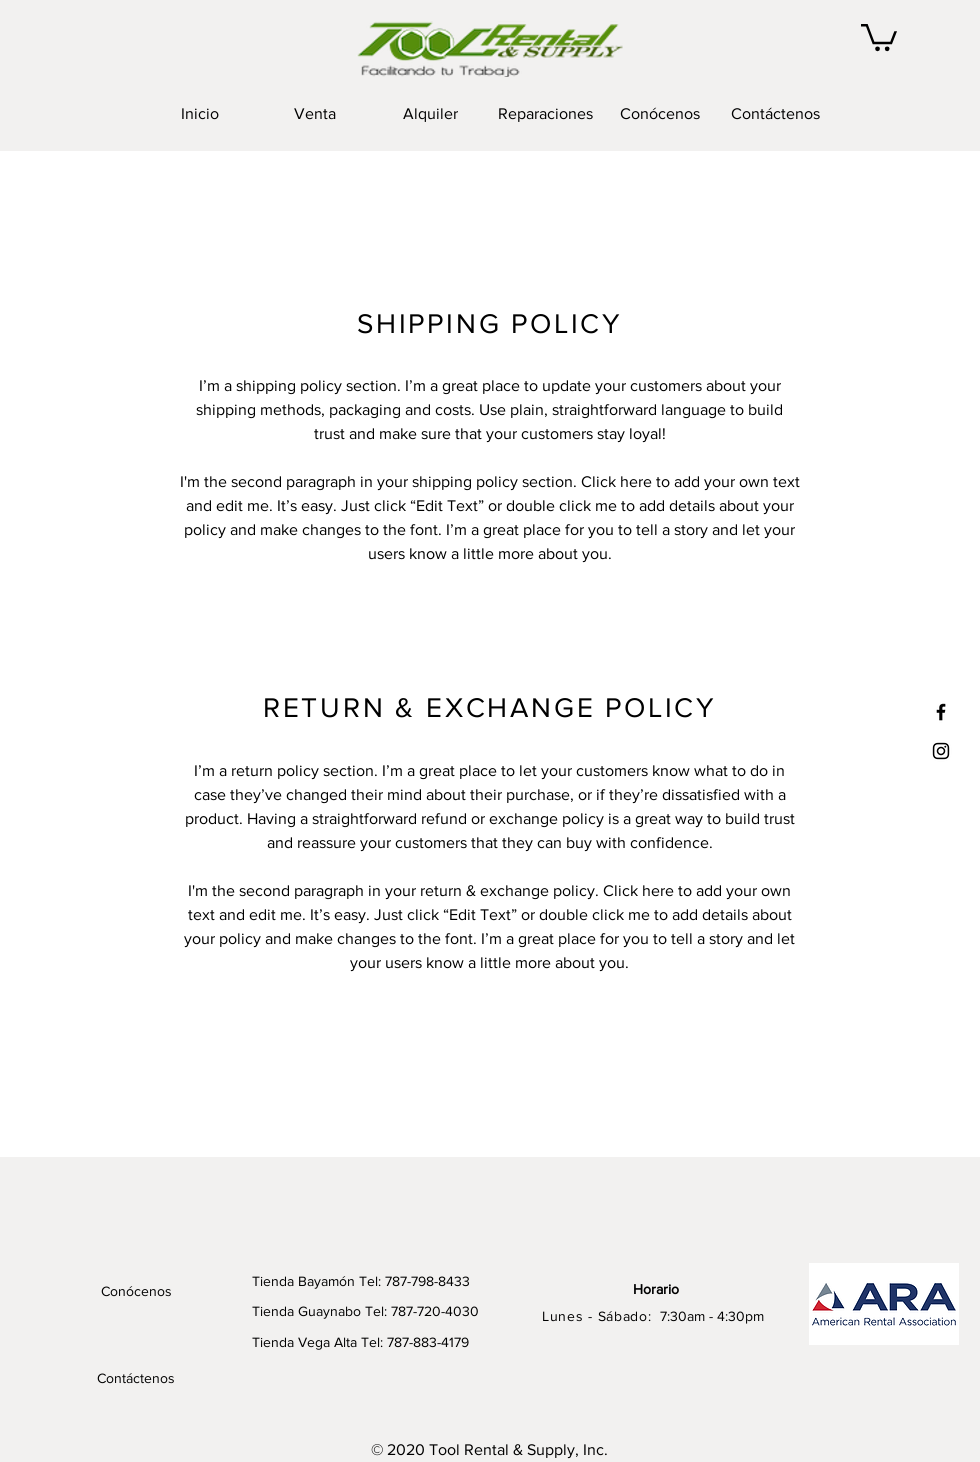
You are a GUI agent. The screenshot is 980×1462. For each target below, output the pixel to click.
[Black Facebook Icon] (941, 712)
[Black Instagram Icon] (941, 751)
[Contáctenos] (136, 1379)
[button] (879, 36)
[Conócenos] (136, 1292)
